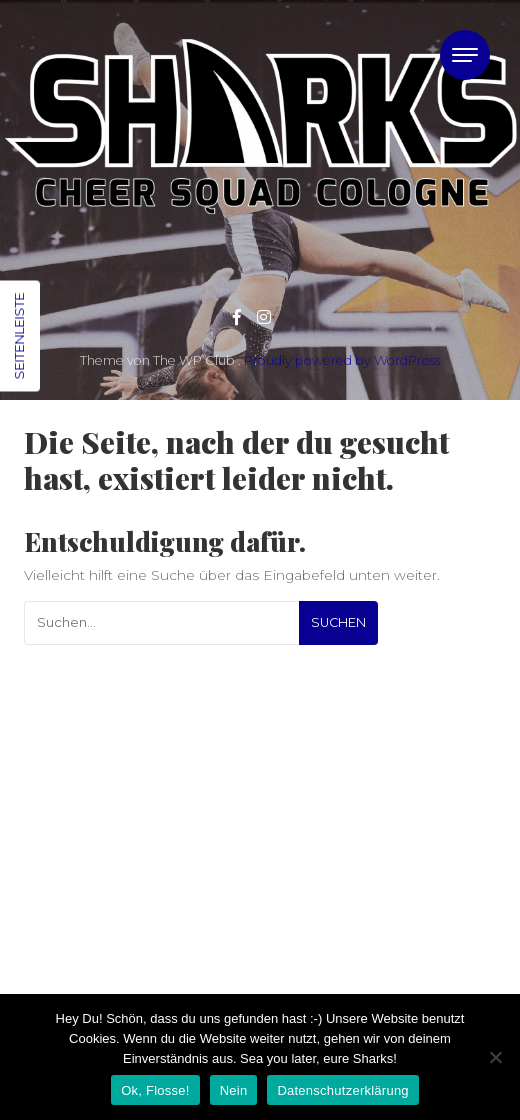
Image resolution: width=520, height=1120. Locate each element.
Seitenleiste (19, 336)
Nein (234, 1090)
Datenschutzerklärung (342, 1090)
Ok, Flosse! (155, 1090)
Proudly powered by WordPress (342, 360)
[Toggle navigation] (465, 55)
